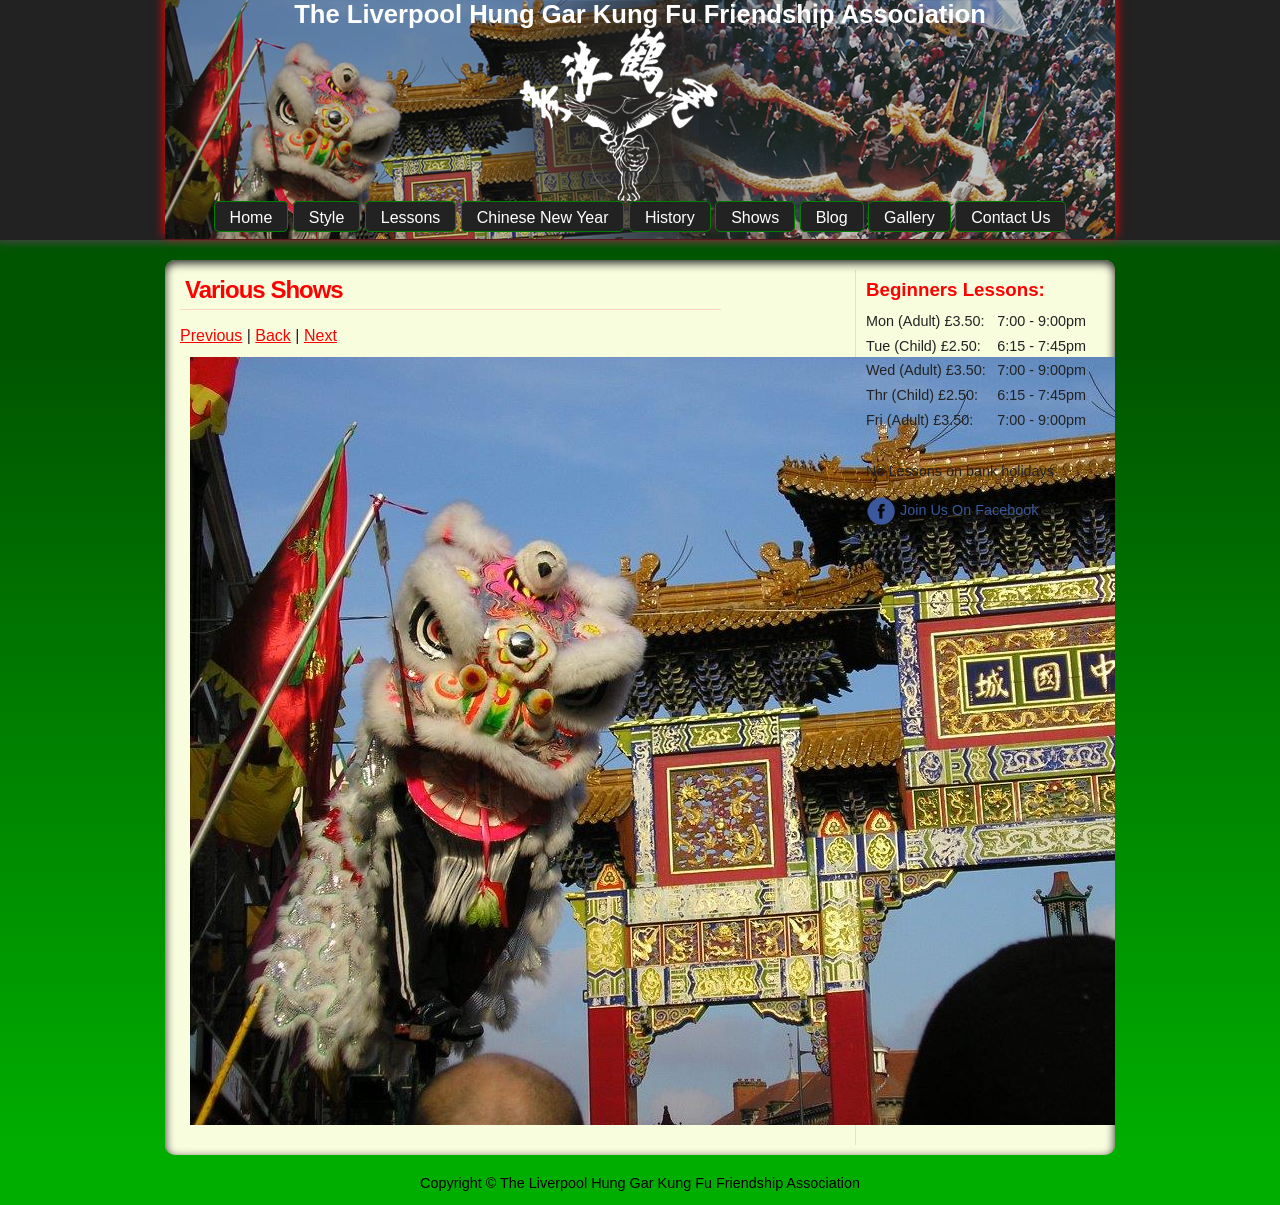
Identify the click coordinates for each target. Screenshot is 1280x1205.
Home (251, 217)
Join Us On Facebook (952, 510)
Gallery (909, 217)
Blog (832, 217)
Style (327, 217)
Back (273, 335)
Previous (211, 335)
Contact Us (1010, 217)
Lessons (411, 217)
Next (320, 335)
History (670, 217)
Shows (755, 217)
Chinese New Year (543, 217)
